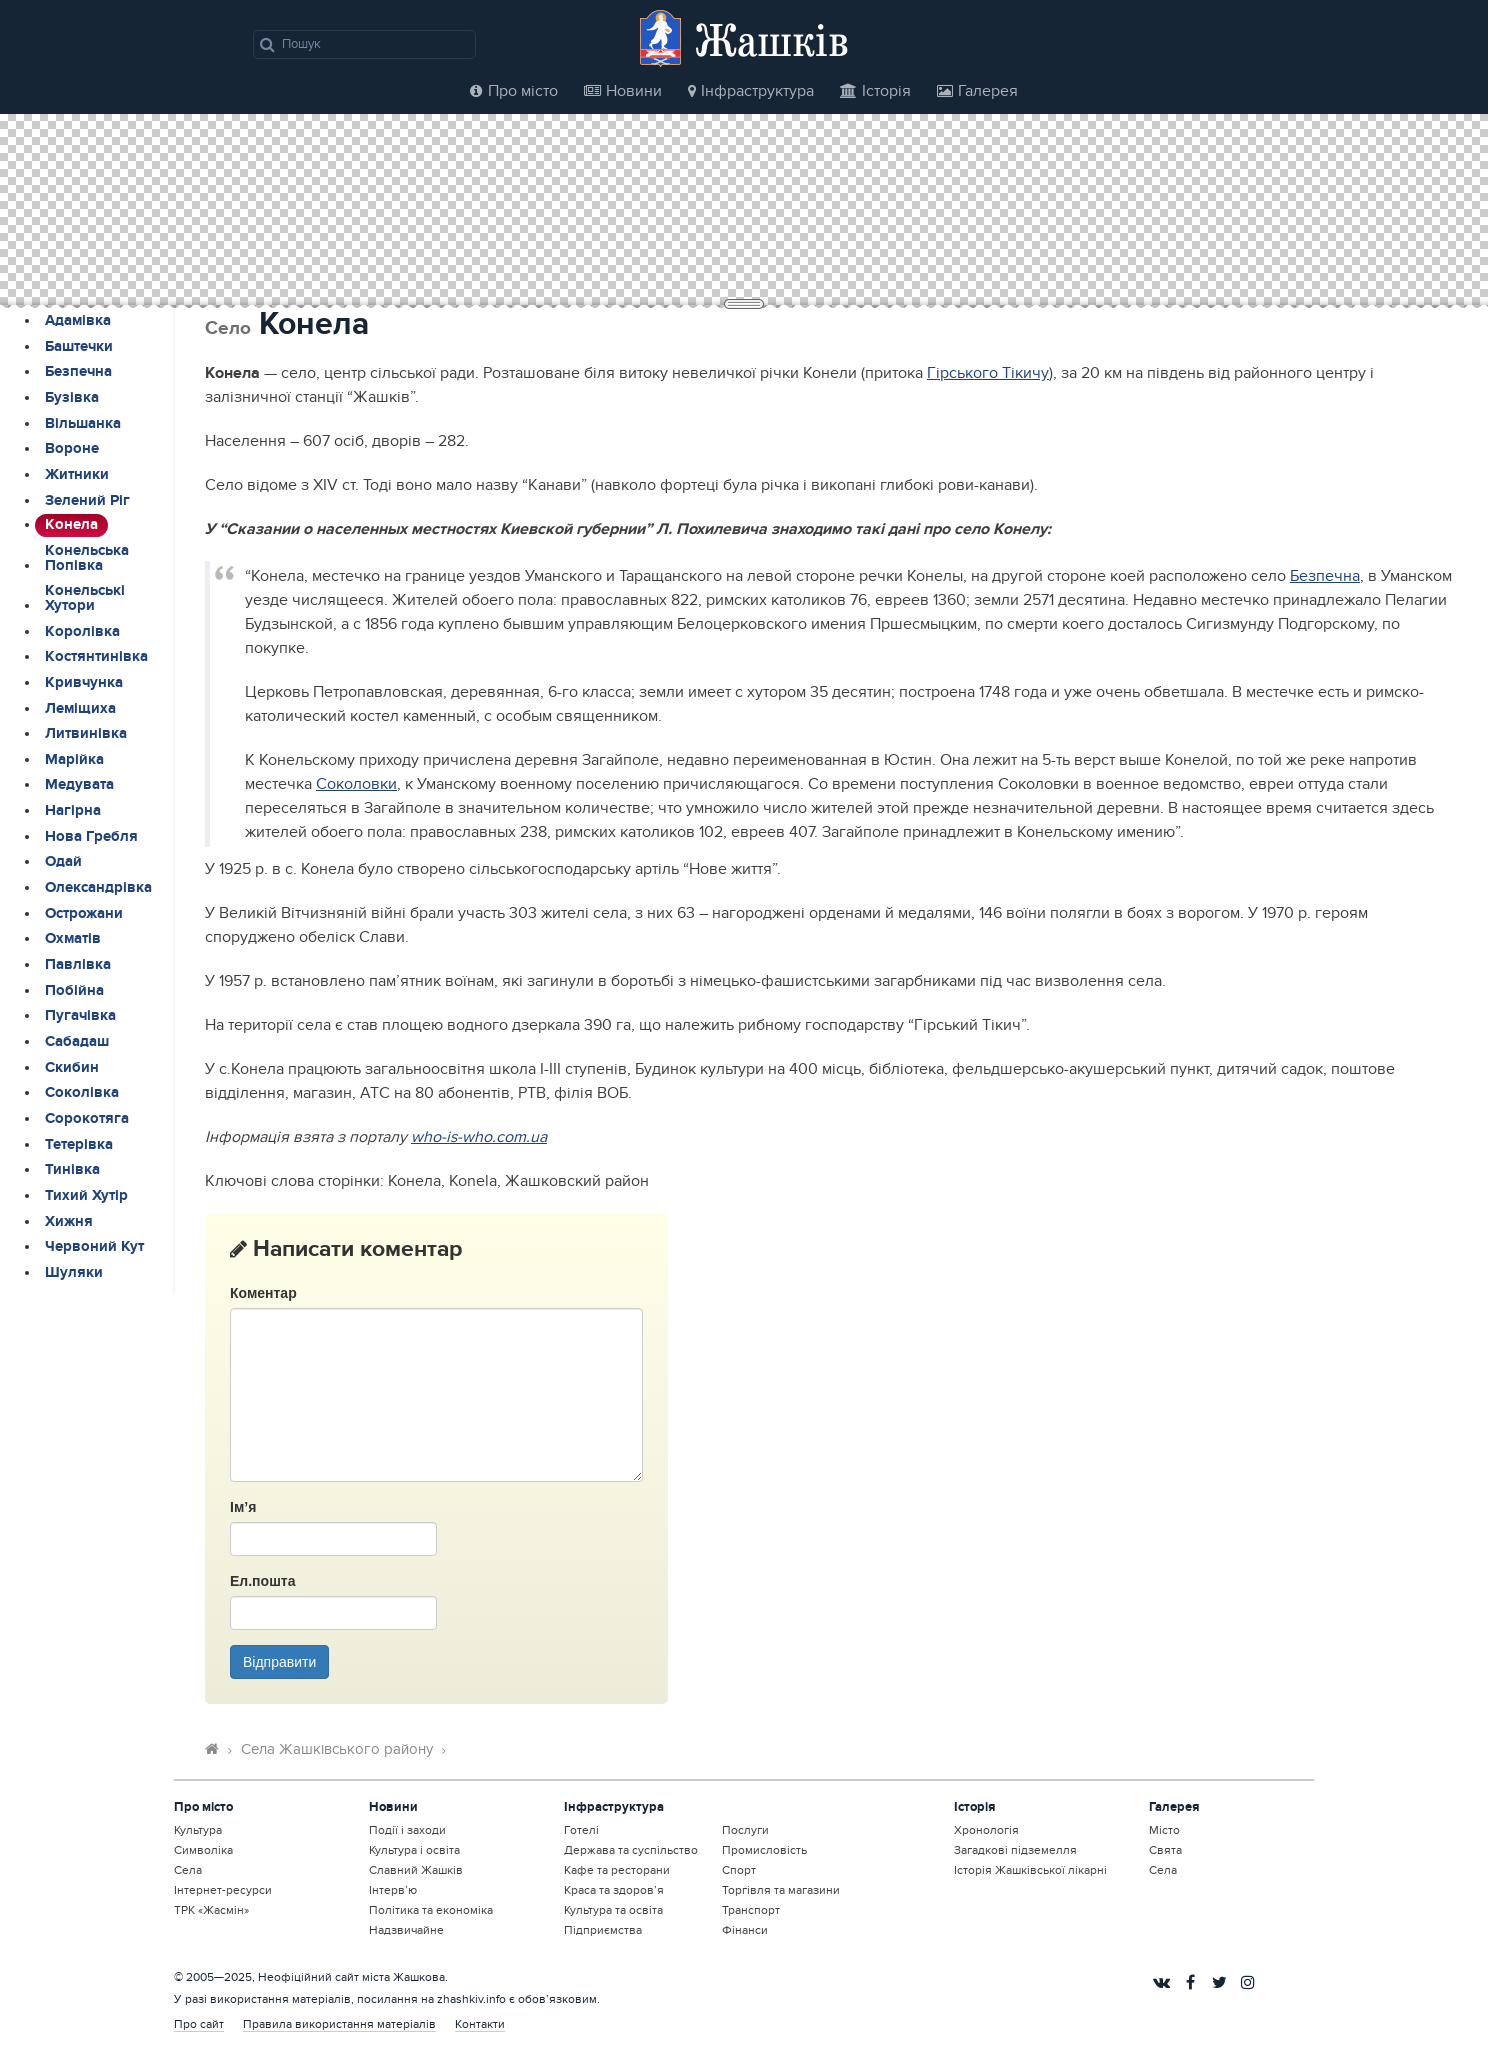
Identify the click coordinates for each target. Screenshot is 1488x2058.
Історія (875, 91)
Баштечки (79, 347)
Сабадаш (77, 1042)
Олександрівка (98, 888)
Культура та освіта (613, 1910)
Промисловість (764, 1850)
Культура (198, 1830)
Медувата (79, 785)
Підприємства (603, 1930)
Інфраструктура (751, 91)
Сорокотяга (87, 1119)
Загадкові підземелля (1015, 1850)
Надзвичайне (406, 1930)
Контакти (480, 2024)
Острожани (84, 914)
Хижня (69, 1222)
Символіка (203, 1850)
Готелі (581, 1830)
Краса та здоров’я (614, 1890)
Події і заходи (407, 1830)
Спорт (739, 1870)
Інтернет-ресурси (223, 1890)
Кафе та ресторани (617, 1870)
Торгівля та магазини (781, 1890)
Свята (1165, 1850)
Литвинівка (86, 734)
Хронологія (986, 1830)
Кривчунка (84, 683)
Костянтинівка (96, 657)
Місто (1164, 1830)
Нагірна (73, 811)
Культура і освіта (414, 1850)
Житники (77, 475)
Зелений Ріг (87, 501)
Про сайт (199, 2024)
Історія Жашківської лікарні (1030, 1870)
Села (188, 1870)
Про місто (514, 91)
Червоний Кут (94, 1247)
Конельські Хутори (85, 598)
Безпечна (78, 372)
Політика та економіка (431, 1910)
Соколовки (356, 784)
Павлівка (78, 965)
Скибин (72, 1068)
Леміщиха (80, 709)
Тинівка (72, 1170)
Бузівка (72, 398)
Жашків (772, 39)
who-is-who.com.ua (479, 1137)
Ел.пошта (262, 1581)
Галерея (977, 91)
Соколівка (82, 1093)
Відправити (279, 1662)
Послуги (745, 1830)
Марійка (74, 760)
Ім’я (243, 1507)
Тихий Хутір (86, 1196)
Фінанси (745, 1930)
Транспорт (751, 1910)
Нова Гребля (91, 837)
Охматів (73, 939)
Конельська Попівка (87, 558)
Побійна (74, 991)
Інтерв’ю (393, 1890)
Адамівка (78, 321)
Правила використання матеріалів (339, 2024)
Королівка (82, 632)
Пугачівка (80, 1016)
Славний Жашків (416, 1870)
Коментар (263, 1293)
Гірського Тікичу (988, 373)
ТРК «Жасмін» (211, 1910)
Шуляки (74, 1273)
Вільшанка (83, 424)
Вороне (72, 449)
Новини (623, 91)
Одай (63, 862)
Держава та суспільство (631, 1850)
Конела (71, 525)
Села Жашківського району (337, 1749)
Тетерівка (79, 1145)
